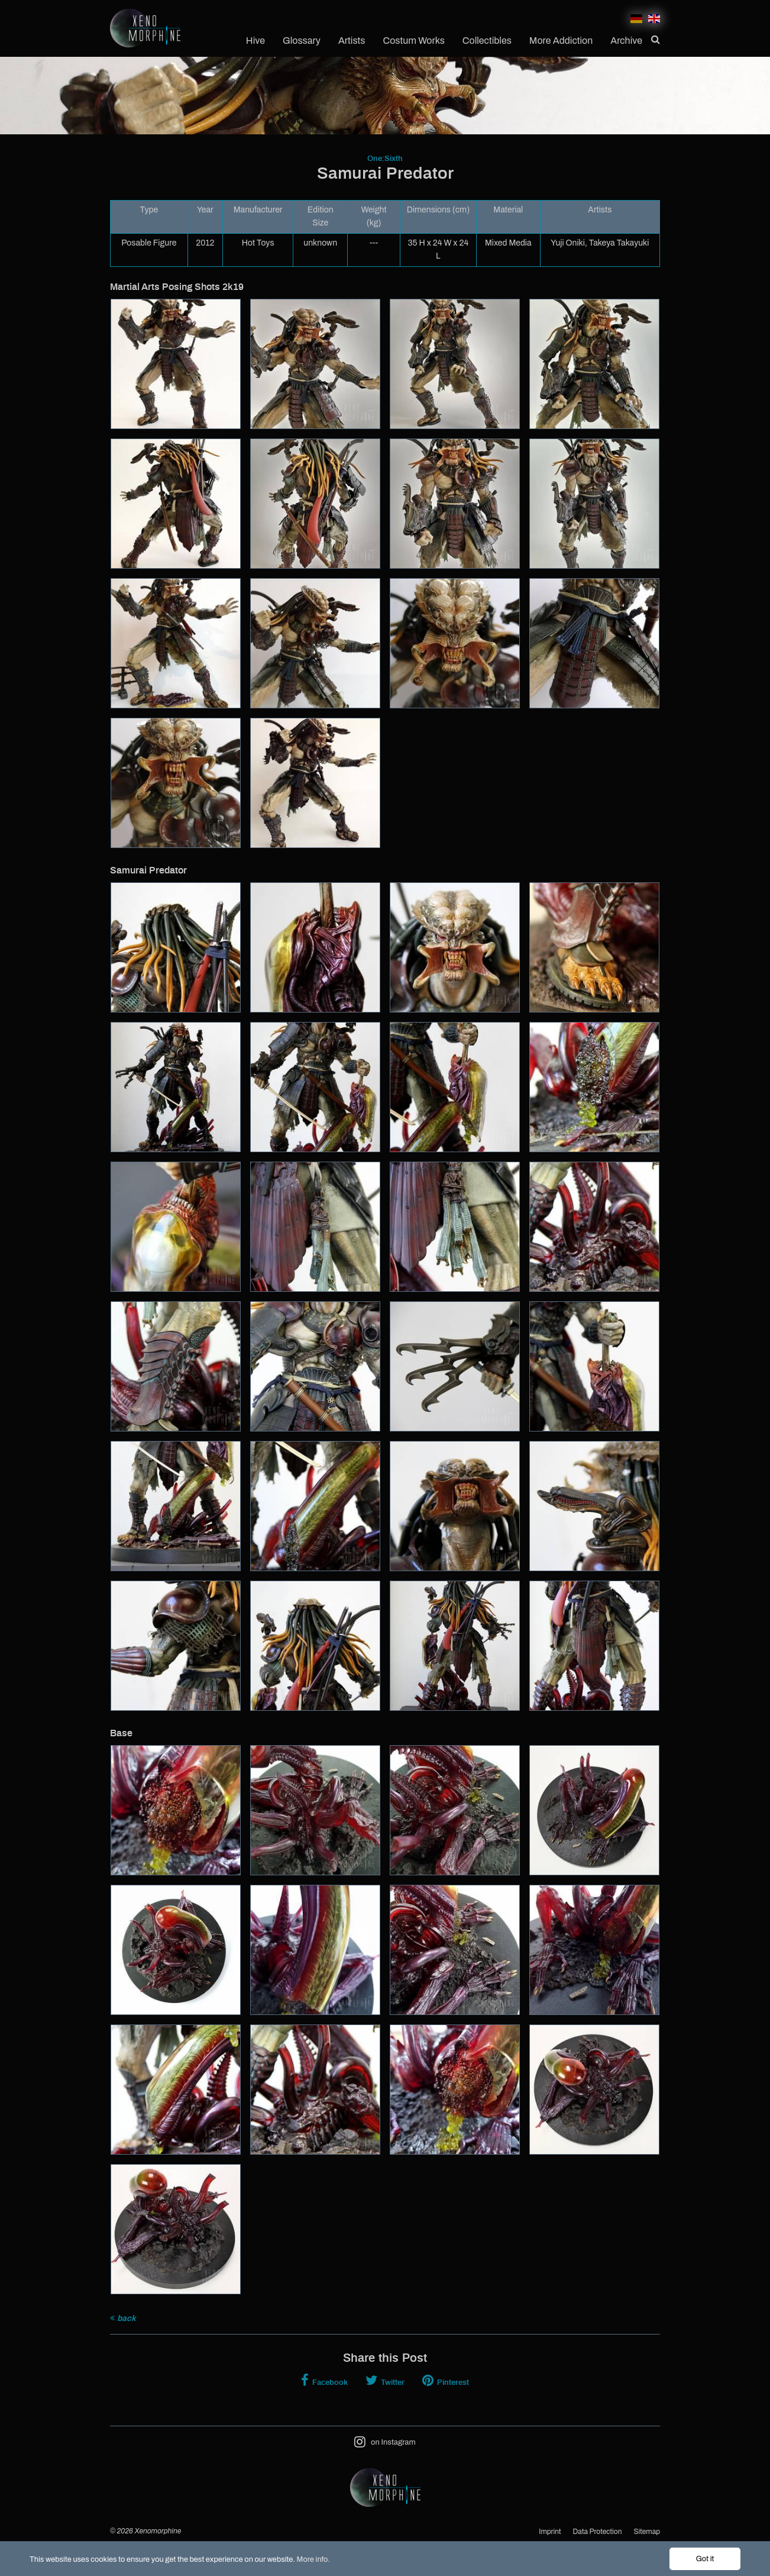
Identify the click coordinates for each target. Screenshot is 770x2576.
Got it (705, 2559)
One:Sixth (385, 159)
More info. (313, 2559)
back (123, 2318)
